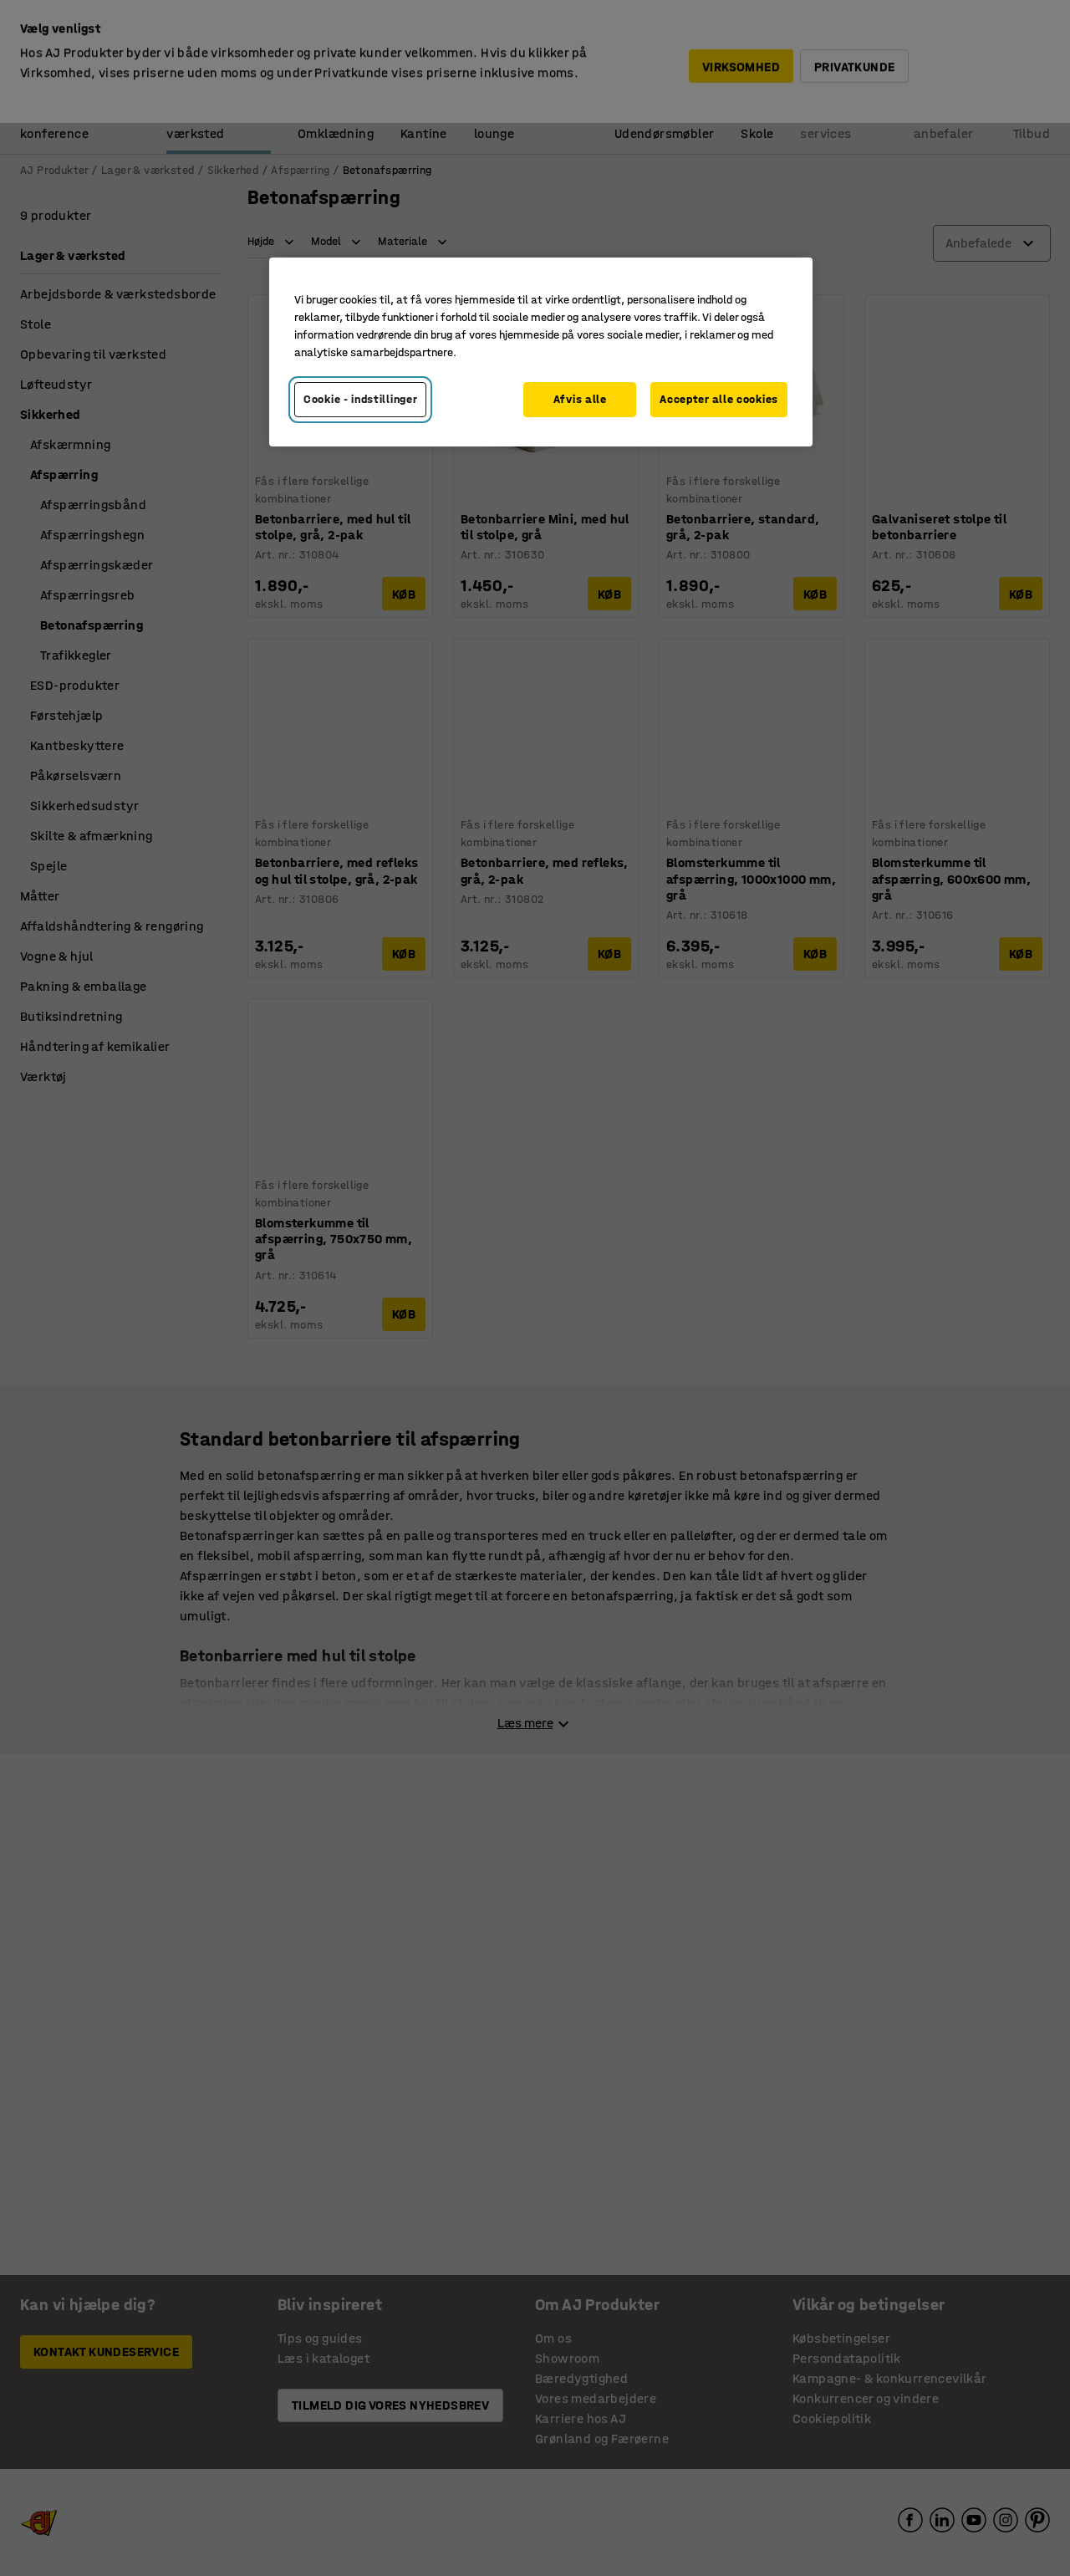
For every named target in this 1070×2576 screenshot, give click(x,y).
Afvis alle (580, 399)
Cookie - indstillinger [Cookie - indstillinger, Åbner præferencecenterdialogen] (360, 399)
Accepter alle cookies (719, 399)
